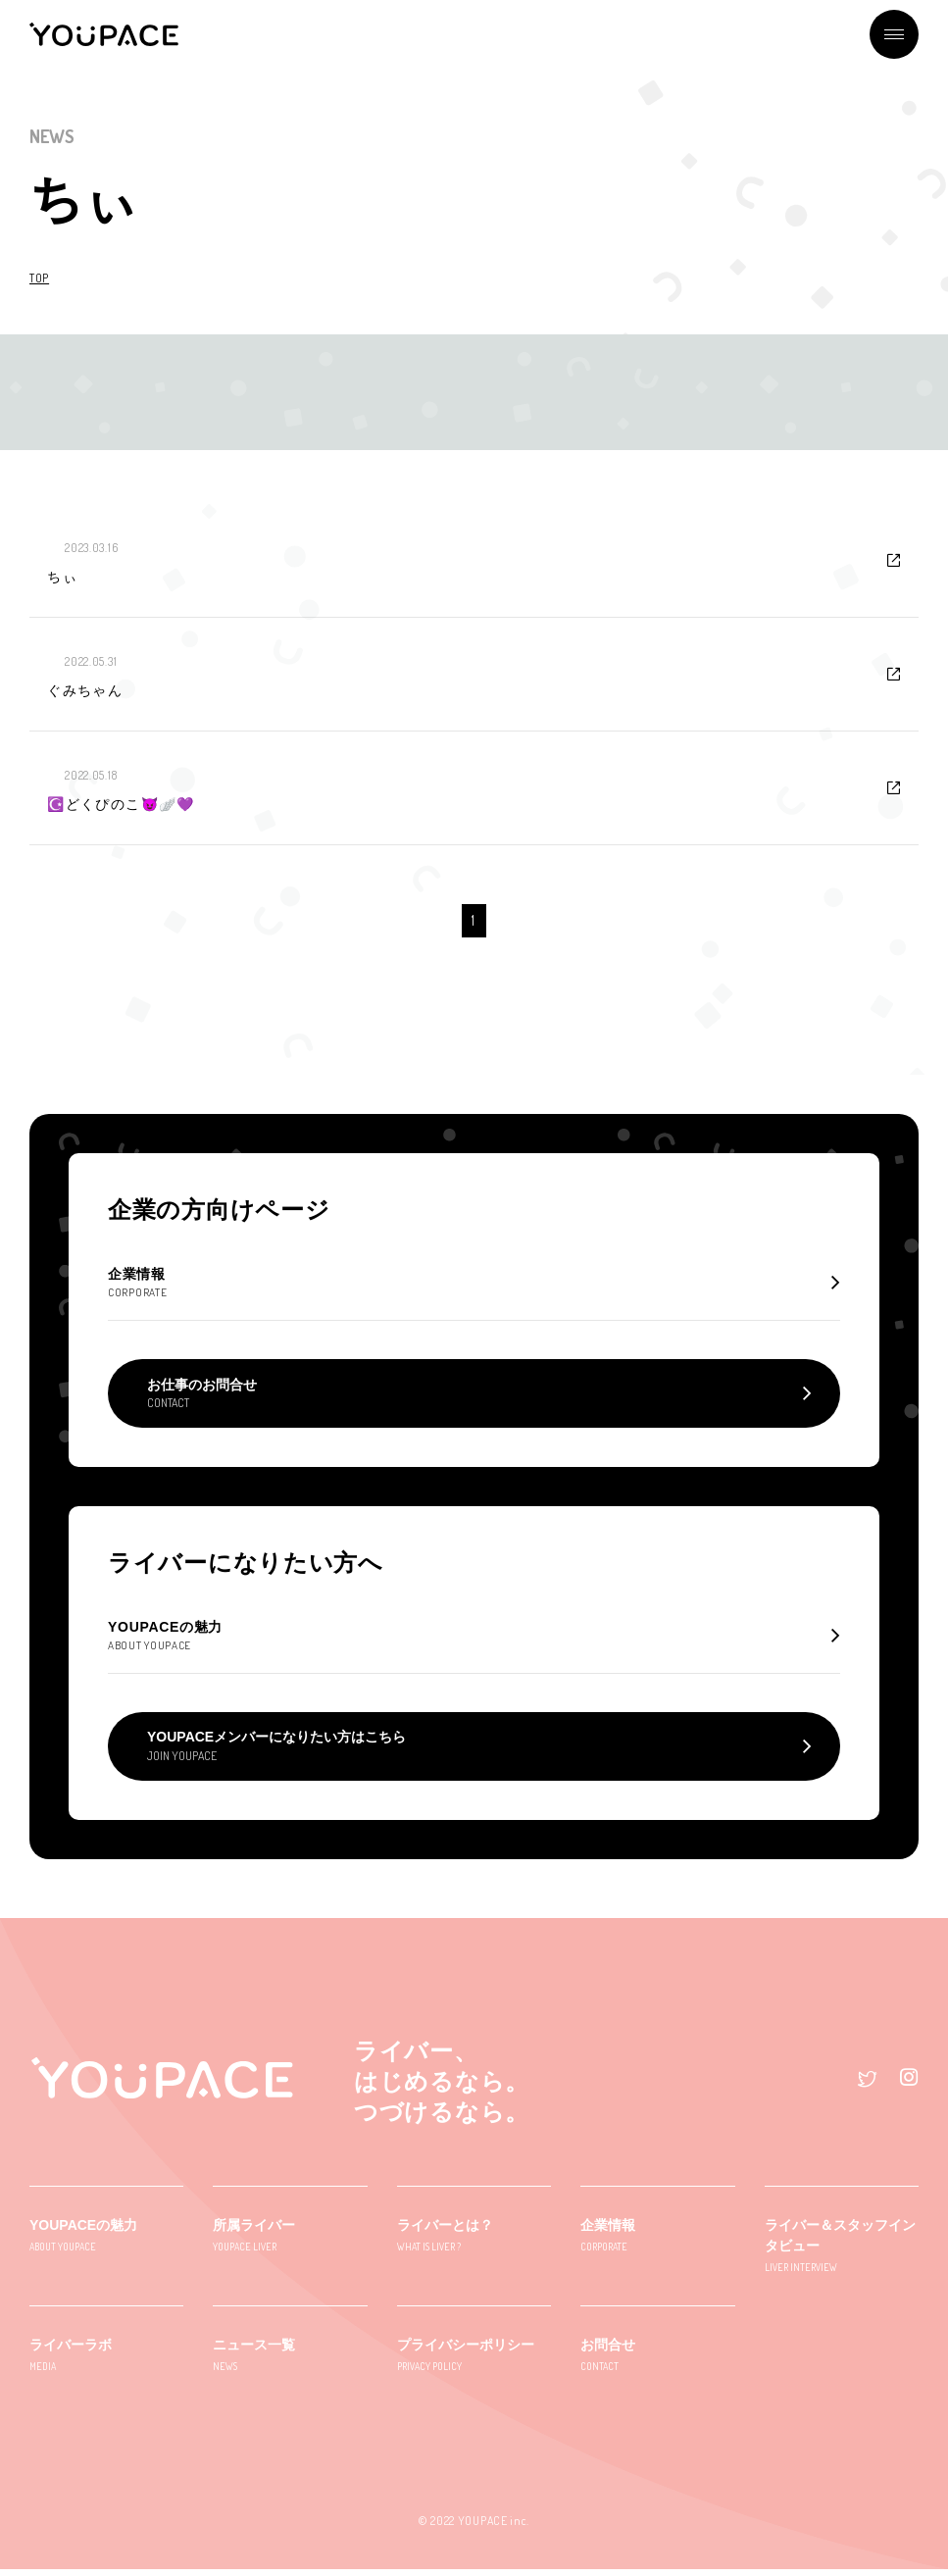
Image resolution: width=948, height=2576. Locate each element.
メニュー (894, 34)
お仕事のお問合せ (202, 1396)
